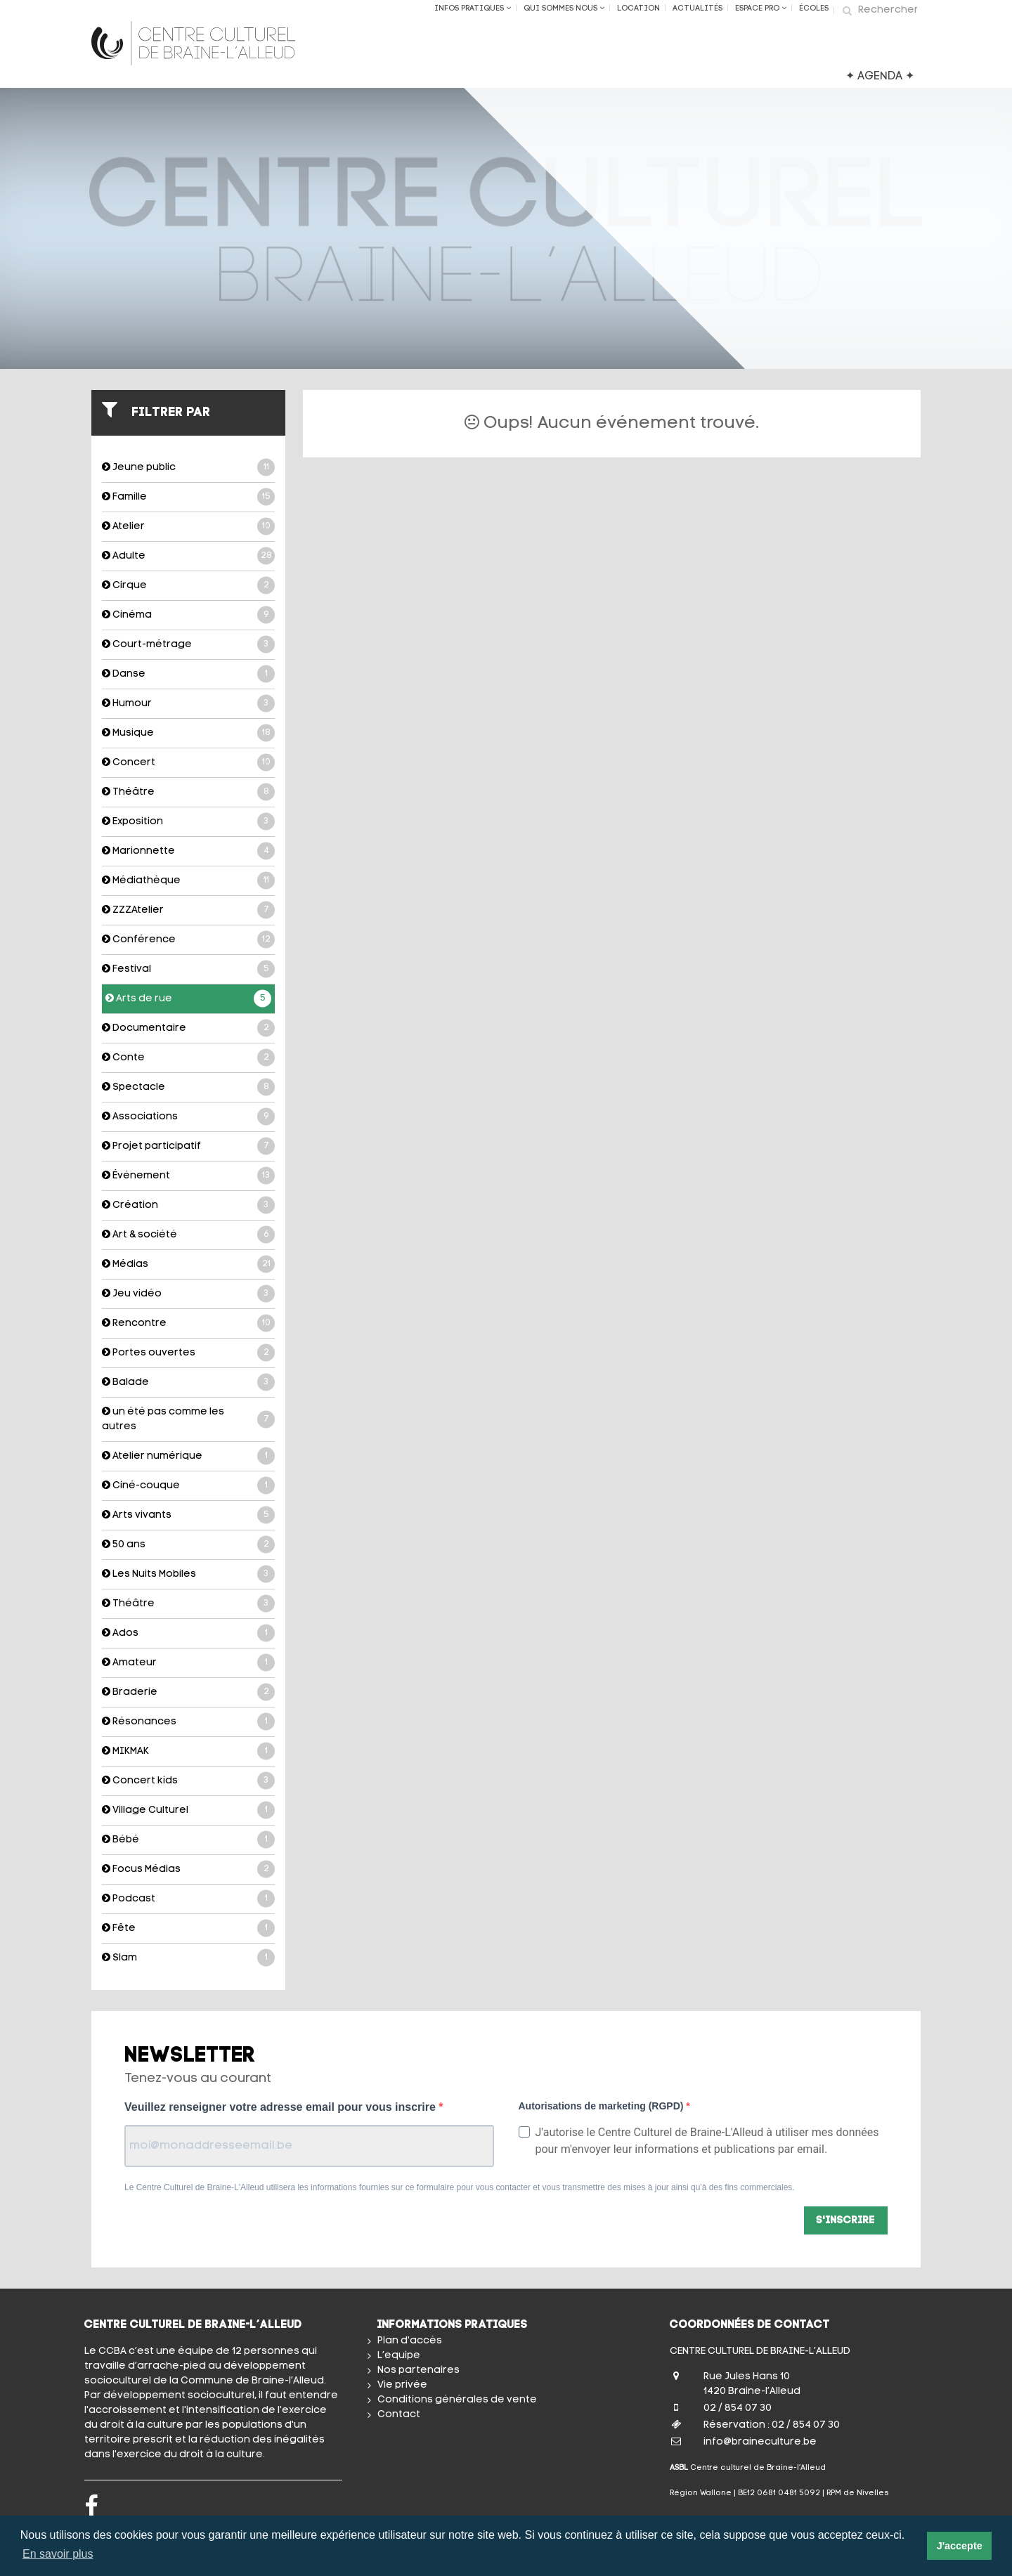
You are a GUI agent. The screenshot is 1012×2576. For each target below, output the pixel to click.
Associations (188, 1117)
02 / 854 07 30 (737, 2408)
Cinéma (188, 615)
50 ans (188, 1545)
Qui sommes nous (564, 8)
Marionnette (188, 851)
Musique (188, 733)
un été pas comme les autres (188, 1419)
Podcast (188, 1899)
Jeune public (188, 467)
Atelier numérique (188, 1456)
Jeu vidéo (188, 1294)
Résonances (188, 1722)
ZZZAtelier (188, 910)
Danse (188, 674)
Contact (398, 2414)
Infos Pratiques (472, 8)
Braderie (188, 1692)
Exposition (188, 822)
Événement (188, 1176)
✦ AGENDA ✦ (879, 76)
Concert (188, 763)
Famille (188, 497)
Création (188, 1205)
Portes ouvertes (188, 1353)
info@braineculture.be (760, 2442)
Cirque (188, 585)
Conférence (188, 940)
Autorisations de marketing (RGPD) (603, 2106)
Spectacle (188, 1087)
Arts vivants (188, 1515)
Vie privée (402, 2385)
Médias (188, 1264)
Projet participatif (188, 1146)
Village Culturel (188, 1810)
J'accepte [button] (959, 2545)
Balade (188, 1382)
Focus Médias (188, 1869)
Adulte (188, 556)
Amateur (188, 1663)
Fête (188, 1928)
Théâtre (188, 792)
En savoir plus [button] (57, 2554)
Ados (188, 1633)
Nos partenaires (418, 2370)
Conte (188, 1058)
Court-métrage (188, 644)
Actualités (697, 9)
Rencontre (188, 1323)
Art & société (188, 1235)
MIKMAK (188, 1751)
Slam (188, 1958)
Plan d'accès (409, 2341)
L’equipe (398, 2355)
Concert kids (188, 1781)
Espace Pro (760, 8)
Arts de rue (188, 999)
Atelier (188, 526)
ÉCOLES (814, 9)
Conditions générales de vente (457, 2400)
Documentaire (188, 1028)
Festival (188, 969)
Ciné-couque (188, 1486)
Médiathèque (188, 881)
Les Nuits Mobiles (188, 1574)
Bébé (188, 1840)
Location (638, 9)
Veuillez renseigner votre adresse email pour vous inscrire (281, 2107)
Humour (188, 704)
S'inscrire (846, 2221)
